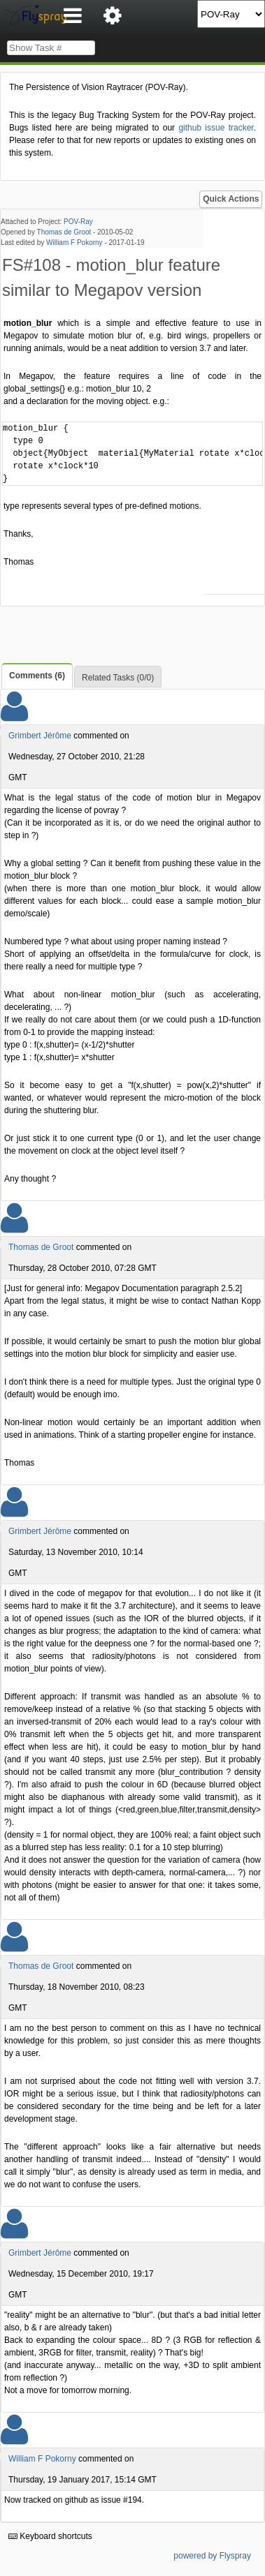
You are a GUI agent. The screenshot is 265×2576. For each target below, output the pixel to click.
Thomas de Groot (64, 232)
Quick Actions (231, 199)
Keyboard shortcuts (50, 2536)
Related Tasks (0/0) (118, 678)
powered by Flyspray (212, 2556)
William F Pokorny (74, 242)
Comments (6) (37, 675)
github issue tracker (215, 128)
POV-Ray (78, 221)
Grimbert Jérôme (39, 735)
